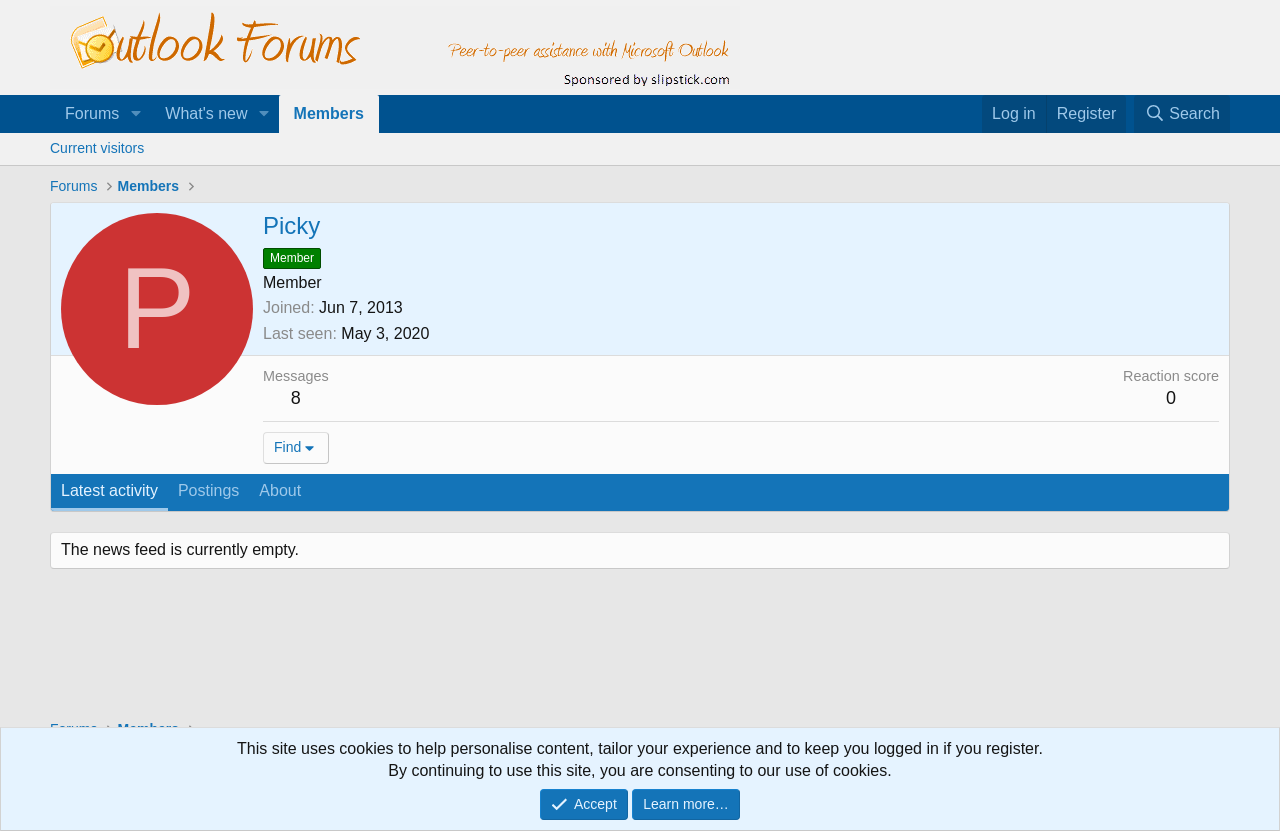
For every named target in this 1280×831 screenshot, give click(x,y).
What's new (206, 113)
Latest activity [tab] (109, 490)
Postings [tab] (208, 490)
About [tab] (280, 490)
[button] (135, 114)
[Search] (1182, 114)
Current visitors (97, 148)
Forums (92, 113)
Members (329, 113)
